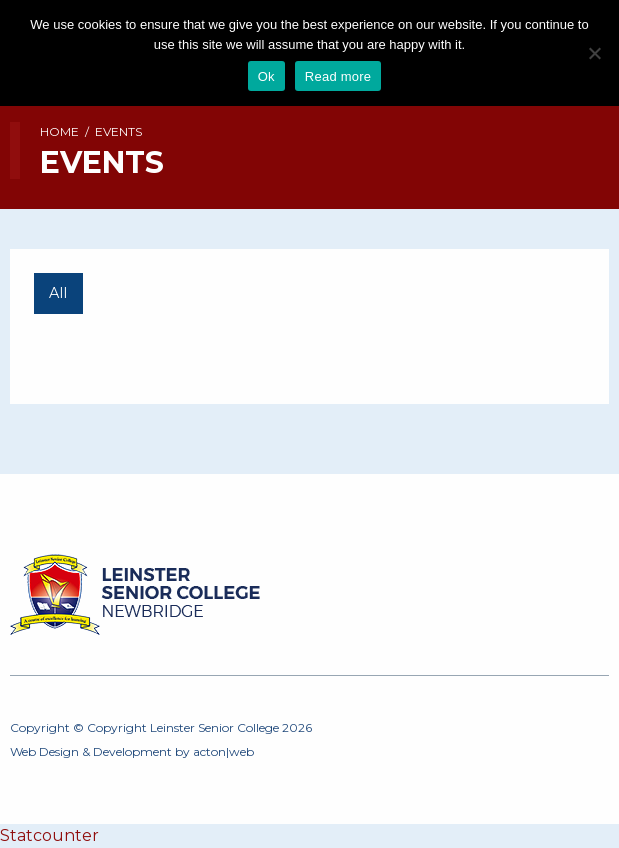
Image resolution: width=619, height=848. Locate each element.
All (58, 293)
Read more (338, 76)
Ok (266, 76)
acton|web (223, 751)
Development (132, 751)
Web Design (44, 751)
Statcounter (49, 835)
